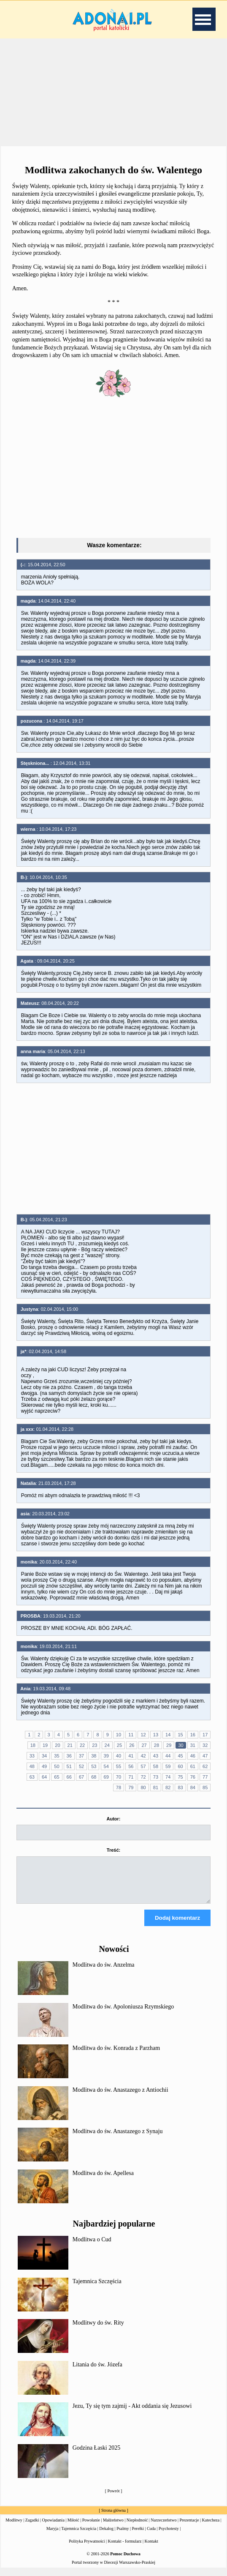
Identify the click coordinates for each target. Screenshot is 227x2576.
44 (167, 1755)
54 (106, 1766)
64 (44, 1776)
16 (192, 1734)
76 (192, 1776)
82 (167, 1787)
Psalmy (122, 2536)
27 (143, 1745)
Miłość (73, 2527)
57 (143, 1766)
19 (45, 1745)
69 (106, 1776)
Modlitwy (13, 2527)
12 (143, 1734)
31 (192, 1745)
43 (155, 1755)
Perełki (138, 2536)
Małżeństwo (113, 2527)
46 (192, 1755)
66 (69, 1776)
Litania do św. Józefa (97, 2372)
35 (56, 1755)
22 (82, 1745)
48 (32, 1766)
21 (70, 1745)
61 (192, 1766)
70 (118, 1776)
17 (205, 1734)
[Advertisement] (113, 92)
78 (118, 1787)
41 (130, 1755)
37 (81, 1755)
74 (167, 1776)
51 (69, 1766)
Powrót (114, 2498)
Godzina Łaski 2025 (97, 2455)
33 (32, 1755)
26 (131, 1745)
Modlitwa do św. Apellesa (103, 2181)
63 (32, 1776)
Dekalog (106, 2536)
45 (180, 1755)
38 (93, 1755)
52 (81, 1766)
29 (168, 1745)
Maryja (52, 2536)
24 (107, 1745)
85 (205, 1787)
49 (44, 1766)
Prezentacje (189, 2527)
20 (57, 1745)
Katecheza (211, 2527)
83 (180, 1787)
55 (118, 1766)
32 (205, 1745)
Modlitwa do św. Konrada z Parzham (116, 2055)
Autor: (113, 1818)
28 (156, 1745)
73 (155, 1776)
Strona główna (113, 2518)
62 (205, 1766)
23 (94, 1745)
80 (143, 1787)
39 (106, 1755)
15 (180, 1734)
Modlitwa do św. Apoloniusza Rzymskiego (123, 2014)
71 (130, 1776)
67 (81, 1776)
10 (118, 1734)
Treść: (113, 1850)
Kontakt (151, 2548)
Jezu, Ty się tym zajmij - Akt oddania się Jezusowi (132, 2413)
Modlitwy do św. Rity (98, 2330)
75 (180, 1776)
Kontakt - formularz (125, 2548)
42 (143, 1755)
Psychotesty (169, 2536)
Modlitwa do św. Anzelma (104, 1972)
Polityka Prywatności (87, 2548)
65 (56, 1776)
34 (44, 1755)
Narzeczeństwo (163, 2527)
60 (180, 1766)
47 (205, 1755)
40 (118, 1755)
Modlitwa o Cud (92, 2247)
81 (155, 1787)
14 (167, 1734)
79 (130, 1787)
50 (56, 1766)
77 (205, 1776)
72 (143, 1776)
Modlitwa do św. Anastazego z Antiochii (120, 2097)
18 (32, 1745)
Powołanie (91, 2527)
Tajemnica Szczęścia (97, 2289)
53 (93, 1766)
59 (167, 1766)
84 (192, 1787)
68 (93, 1776)
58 (155, 1766)
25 (119, 1745)
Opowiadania (53, 2527)
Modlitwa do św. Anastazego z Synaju (118, 2139)
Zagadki (32, 2527)
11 (130, 1734)
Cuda (151, 2536)
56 (130, 1766)
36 (69, 1755)
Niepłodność (137, 2527)
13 (155, 1734)
